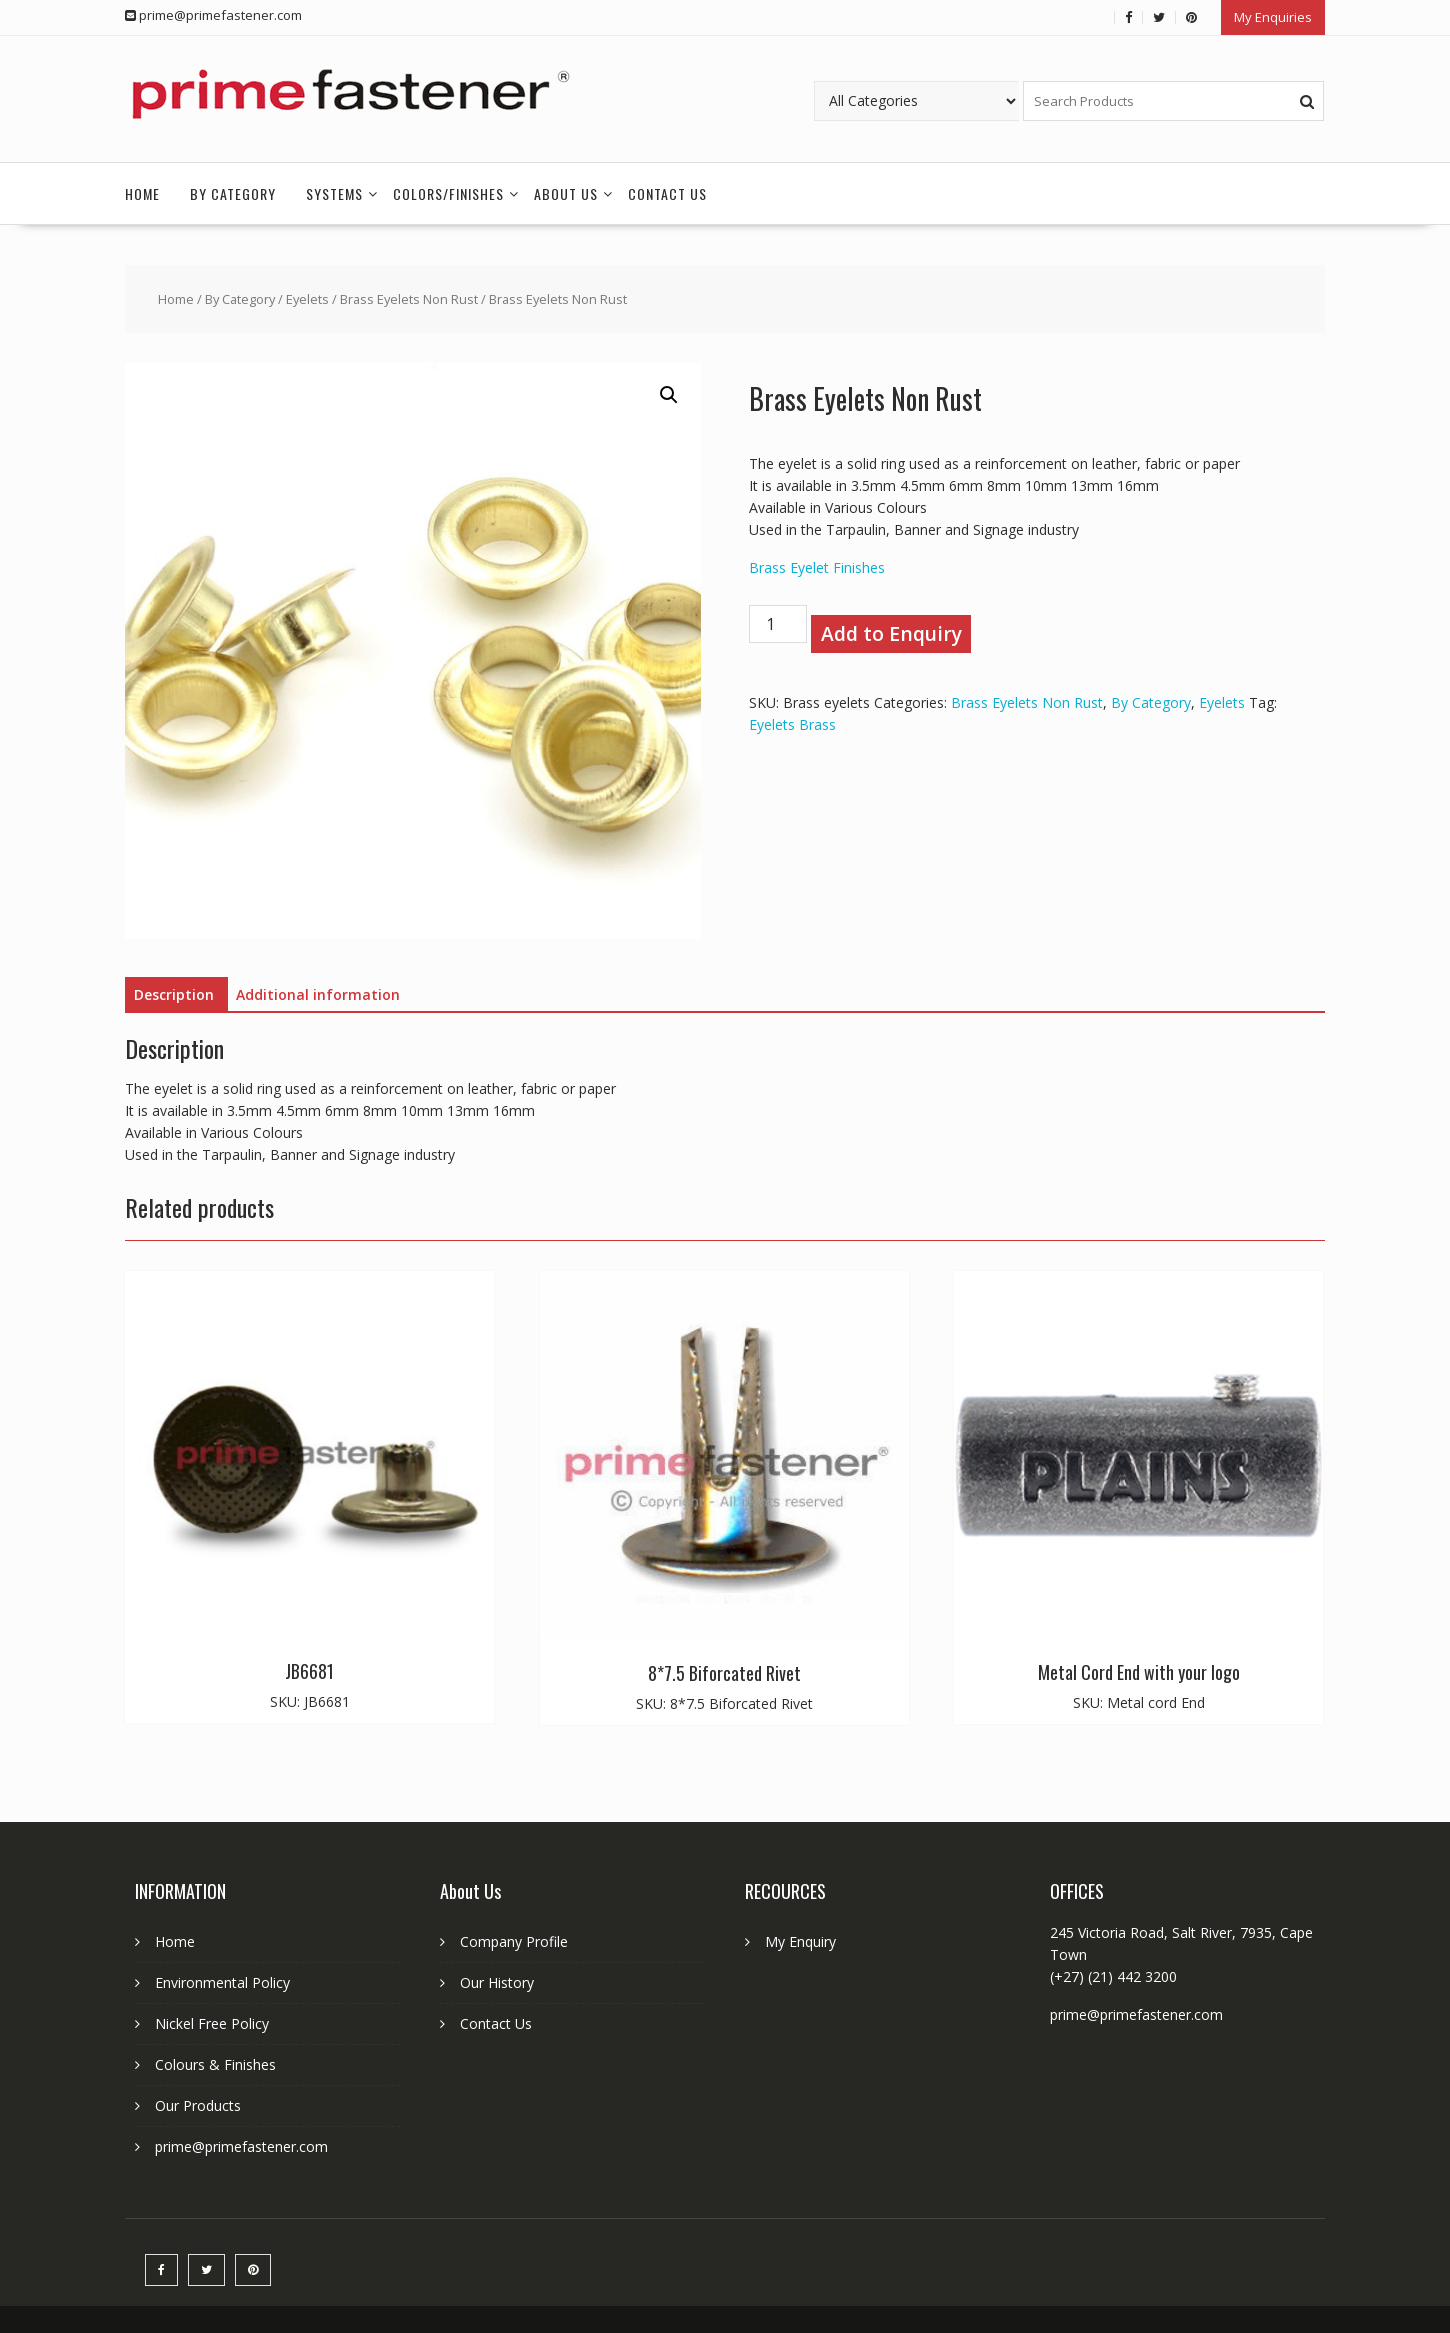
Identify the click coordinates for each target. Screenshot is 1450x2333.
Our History (497, 1982)
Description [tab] (174, 994)
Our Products (198, 2105)
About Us (566, 193)
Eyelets (307, 299)
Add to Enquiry (891, 633)
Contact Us (667, 193)
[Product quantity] (778, 624)
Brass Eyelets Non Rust (409, 299)
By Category (233, 193)
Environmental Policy (222, 1982)
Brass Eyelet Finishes (817, 567)
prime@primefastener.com (241, 2146)
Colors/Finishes (448, 193)
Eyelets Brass (792, 724)
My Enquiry (800, 1941)
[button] (669, 395)
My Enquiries (1273, 17)
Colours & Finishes (215, 2064)
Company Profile (514, 1941)
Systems (334, 193)
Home (142, 193)
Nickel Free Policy (212, 2023)
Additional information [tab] (318, 994)
